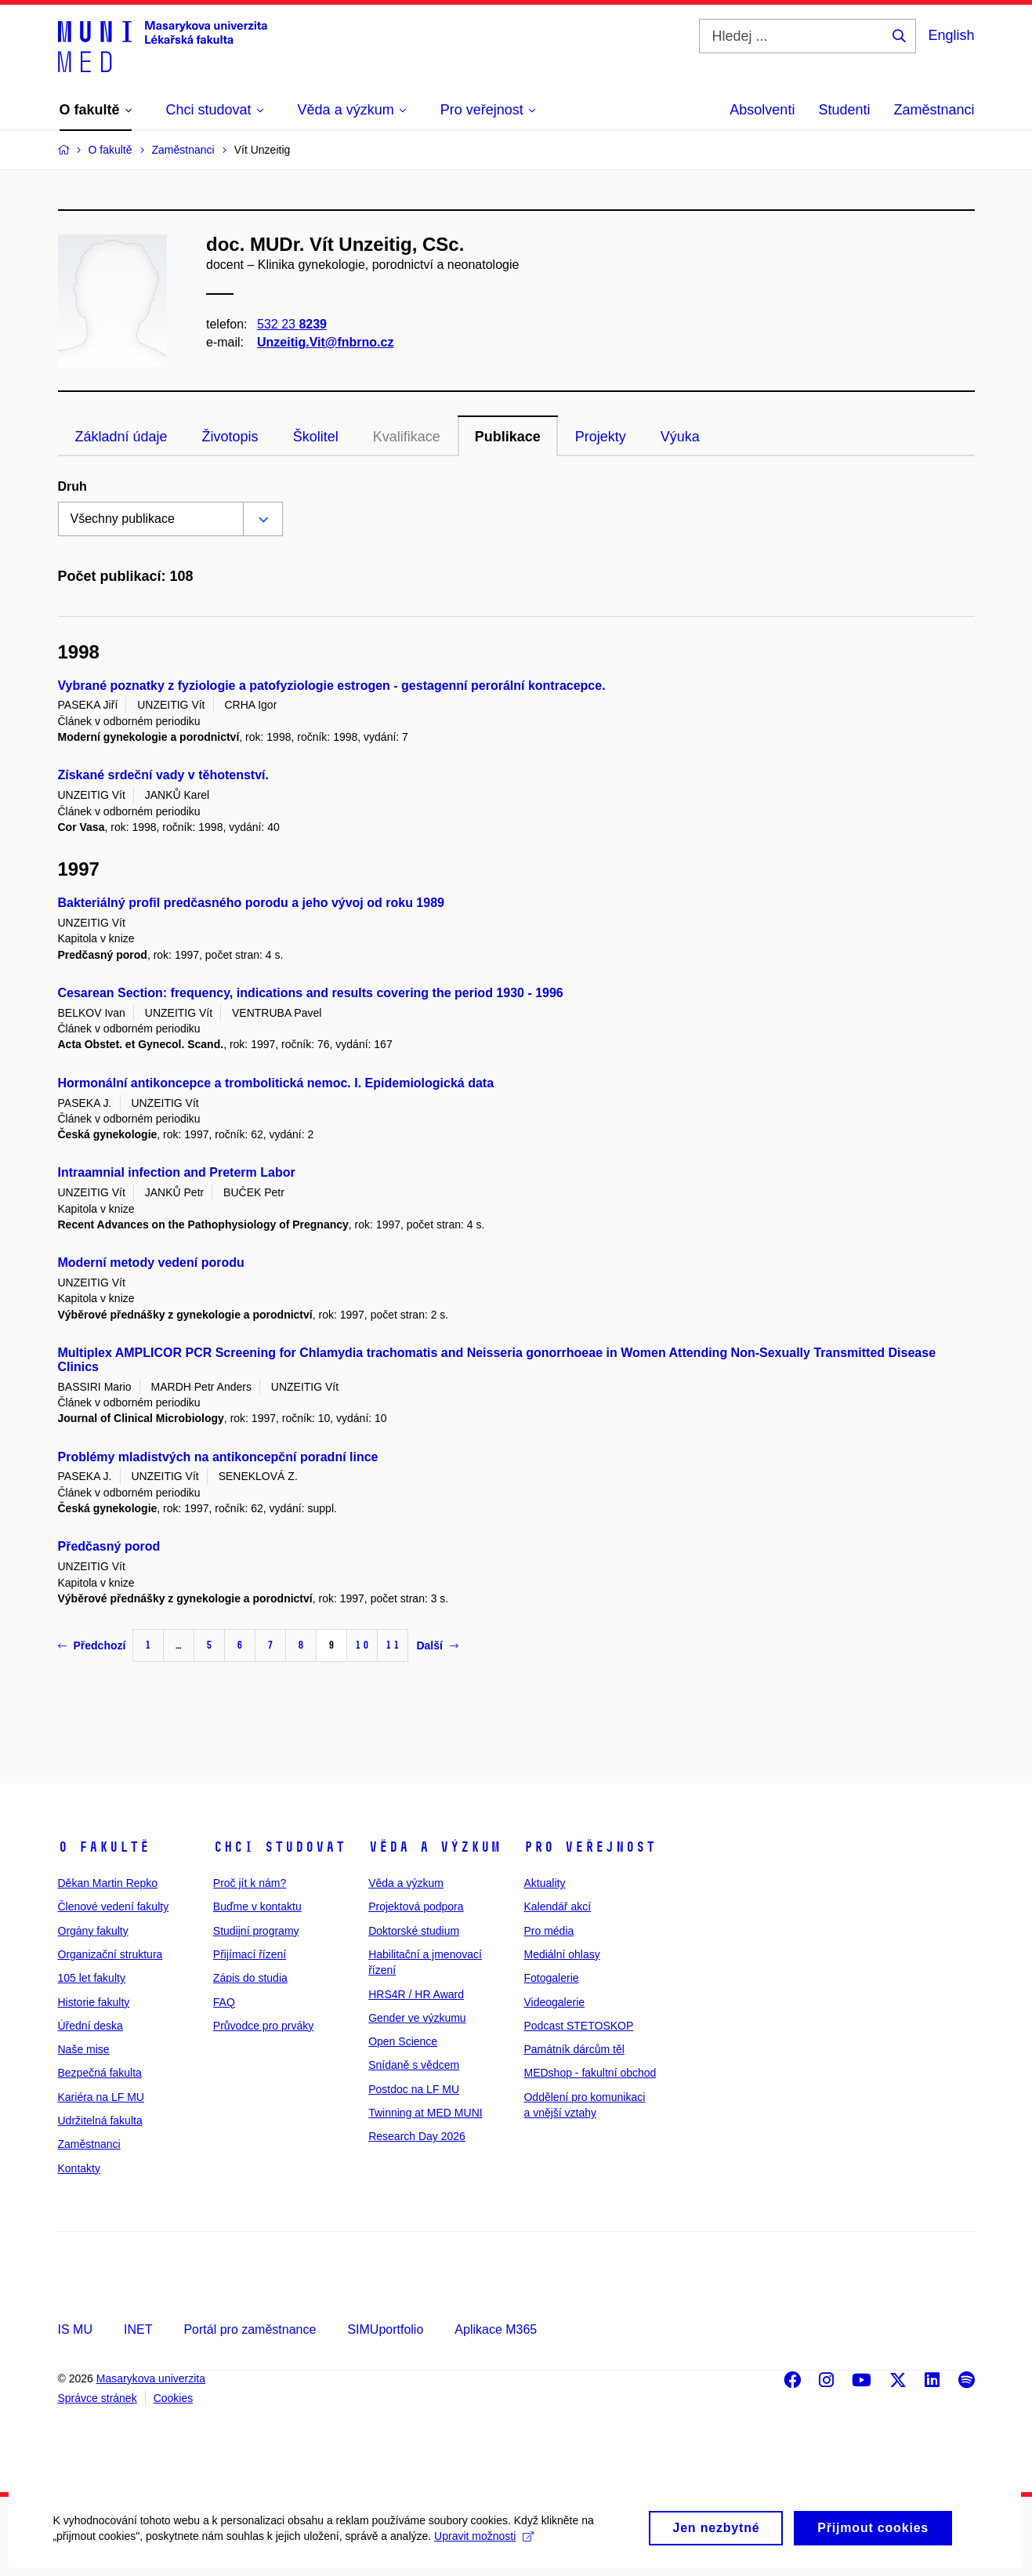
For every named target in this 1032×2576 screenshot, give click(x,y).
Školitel (316, 436)
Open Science (402, 2041)
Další (437, 1645)
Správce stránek (97, 2398)
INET (138, 2329)
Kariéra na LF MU (101, 2097)
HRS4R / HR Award (416, 1994)
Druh (72, 486)
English (951, 35)
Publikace (508, 436)
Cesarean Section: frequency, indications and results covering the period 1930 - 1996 (310, 993)
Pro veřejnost (589, 1847)
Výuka (680, 436)
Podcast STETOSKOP (578, 2025)
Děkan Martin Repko (108, 1883)
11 (392, 1645)
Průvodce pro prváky (263, 2025)
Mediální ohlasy (561, 1954)
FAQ (224, 2002)
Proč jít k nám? (249, 1883)
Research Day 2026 (416, 2136)
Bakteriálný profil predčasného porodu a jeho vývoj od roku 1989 (251, 902)
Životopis (230, 436)
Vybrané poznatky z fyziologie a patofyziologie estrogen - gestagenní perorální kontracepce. (332, 685)
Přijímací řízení (249, 1954)
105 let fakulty (91, 1978)
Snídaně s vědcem (413, 2065)
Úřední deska (90, 2025)
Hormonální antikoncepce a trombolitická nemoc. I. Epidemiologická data (276, 1083)
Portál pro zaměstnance (249, 2329)
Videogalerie (554, 2002)
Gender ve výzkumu (417, 2018)
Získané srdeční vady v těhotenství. (163, 775)
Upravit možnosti (486, 2551)
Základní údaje (121, 436)
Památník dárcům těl (573, 2049)
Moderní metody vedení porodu (151, 1262)
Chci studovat (279, 1847)
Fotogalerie (550, 1978)
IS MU (75, 2329)
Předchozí (92, 1645)
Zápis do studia (250, 1978)
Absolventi (762, 110)
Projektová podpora (415, 1906)
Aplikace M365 (495, 2329)
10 (362, 1645)
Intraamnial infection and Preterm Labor (176, 1172)
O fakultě (104, 1847)
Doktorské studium (413, 1931)
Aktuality (544, 1883)
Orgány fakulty (93, 1931)
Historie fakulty (94, 2002)
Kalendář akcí (557, 1906)
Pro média (548, 1931)
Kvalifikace (406, 436)
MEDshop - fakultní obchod (589, 2072)
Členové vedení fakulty (113, 1906)
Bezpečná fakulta (100, 2072)
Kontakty (79, 2168)
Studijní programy (256, 1931)
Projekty (600, 436)
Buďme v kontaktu (257, 1906)
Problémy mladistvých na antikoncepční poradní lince (218, 1457)
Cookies (174, 2398)
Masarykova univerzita (150, 2378)
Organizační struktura (110, 1954)
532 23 (292, 324)
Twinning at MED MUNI (425, 2112)
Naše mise (84, 2049)
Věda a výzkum (434, 1847)
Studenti (844, 110)
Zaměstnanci (933, 110)
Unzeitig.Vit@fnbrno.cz (325, 342)
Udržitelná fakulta (100, 2120)
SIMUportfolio (385, 2329)
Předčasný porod (109, 1546)
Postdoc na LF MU (413, 2089)
